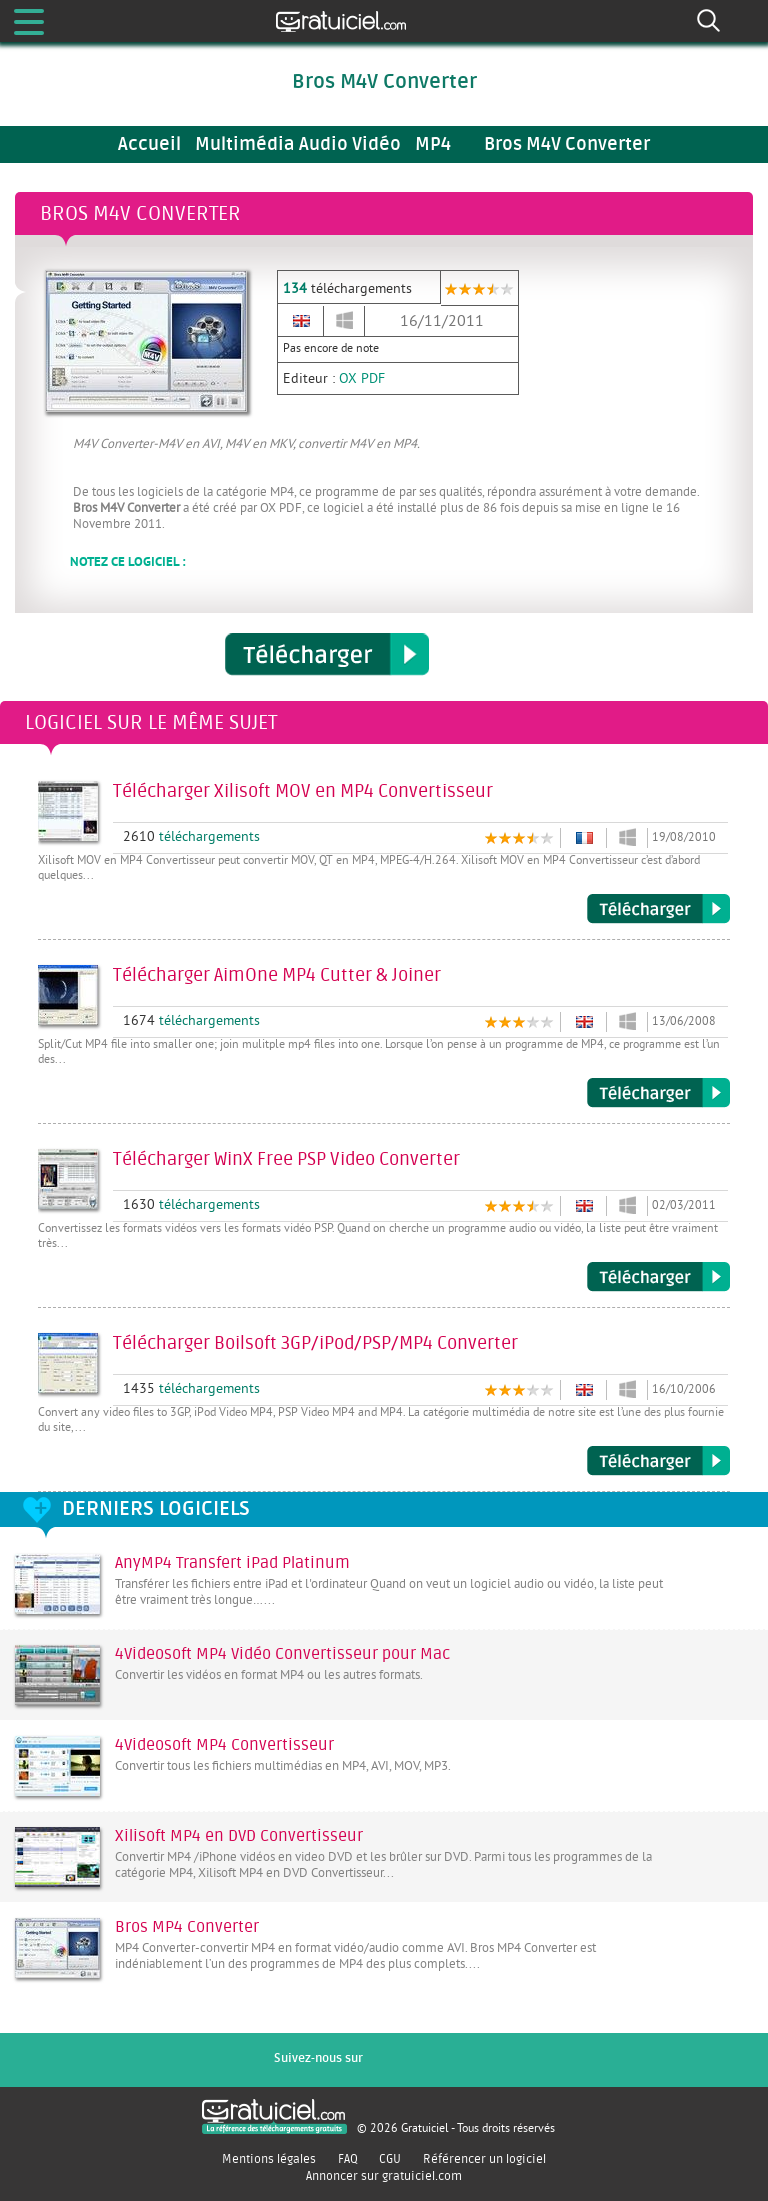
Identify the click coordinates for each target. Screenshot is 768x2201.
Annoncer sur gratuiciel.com (384, 2176)
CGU (390, 2159)
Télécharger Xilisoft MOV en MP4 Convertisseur (658, 909)
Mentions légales (269, 2159)
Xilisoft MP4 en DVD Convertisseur (239, 1836)
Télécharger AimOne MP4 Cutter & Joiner (658, 1093)
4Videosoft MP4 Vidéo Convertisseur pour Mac (282, 1654)
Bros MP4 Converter (187, 1927)
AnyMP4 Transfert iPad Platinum (232, 1563)
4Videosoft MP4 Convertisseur (224, 1745)
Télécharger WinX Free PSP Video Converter (658, 1277)
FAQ (348, 2159)
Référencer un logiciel (484, 2159)
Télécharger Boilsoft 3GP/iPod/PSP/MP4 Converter (658, 1461)
